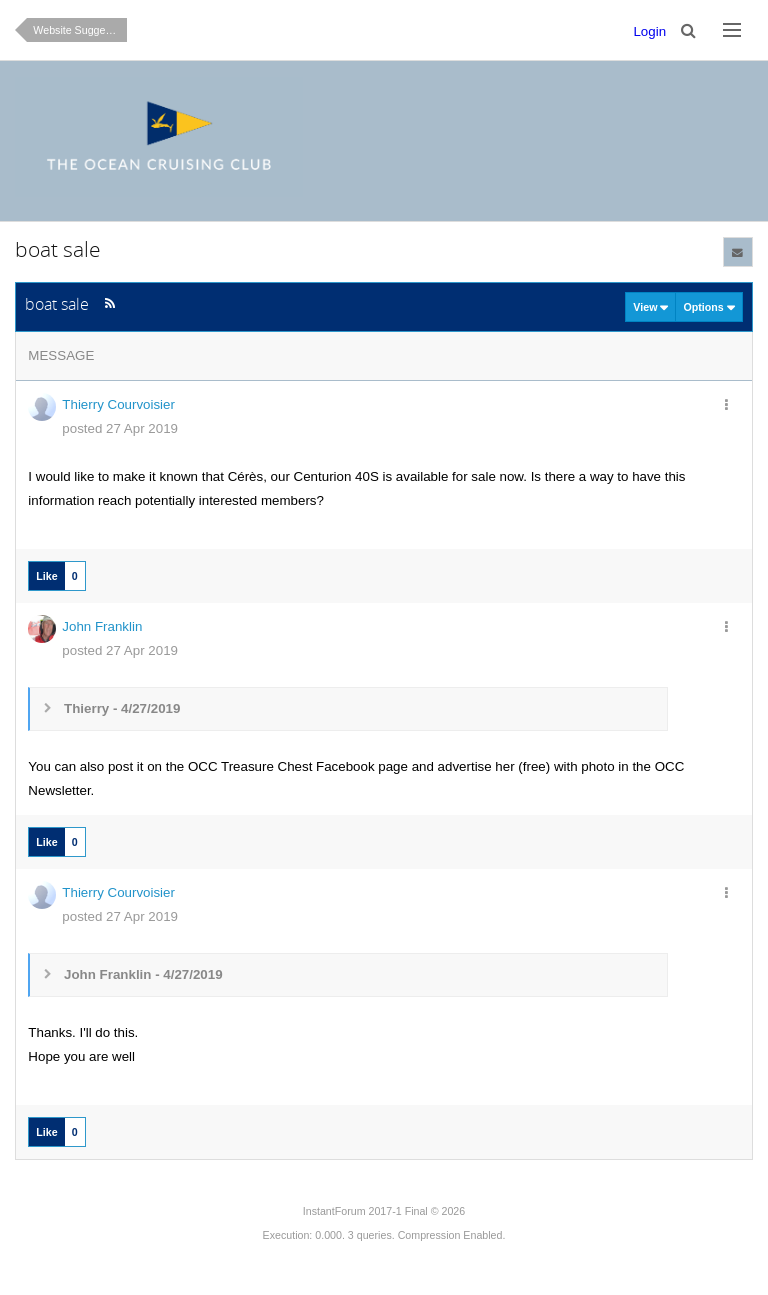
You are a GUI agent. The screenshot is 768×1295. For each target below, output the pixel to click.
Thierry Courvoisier (118, 404)
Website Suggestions (80, 30)
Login (649, 31)
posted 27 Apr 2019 (120, 428)
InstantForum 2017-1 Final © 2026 (384, 1211)
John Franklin (102, 626)
